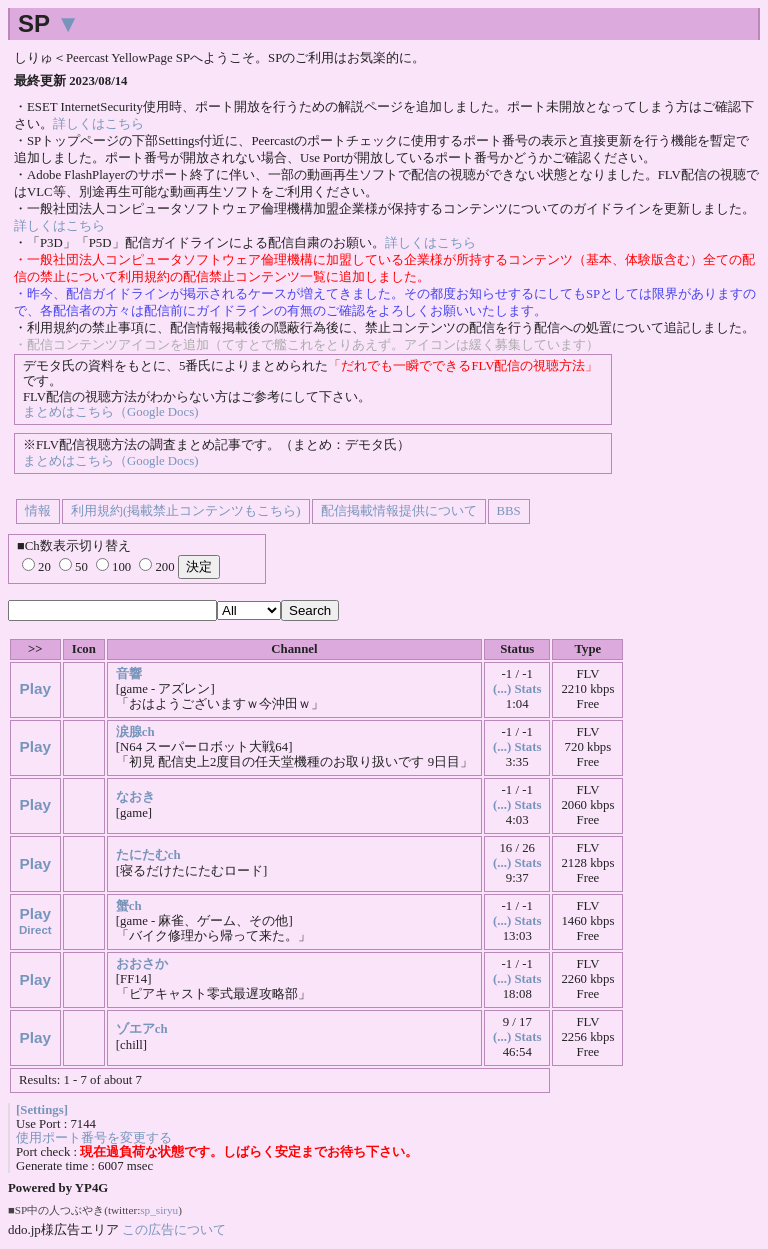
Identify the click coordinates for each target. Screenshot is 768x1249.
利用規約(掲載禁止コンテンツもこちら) (186, 511)
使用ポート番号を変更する (94, 1138)
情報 (38, 511)
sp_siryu (159, 1210)
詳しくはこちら (98, 124)
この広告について (174, 1229)
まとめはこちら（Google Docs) (110, 412)
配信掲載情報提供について (399, 511)
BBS (509, 511)
